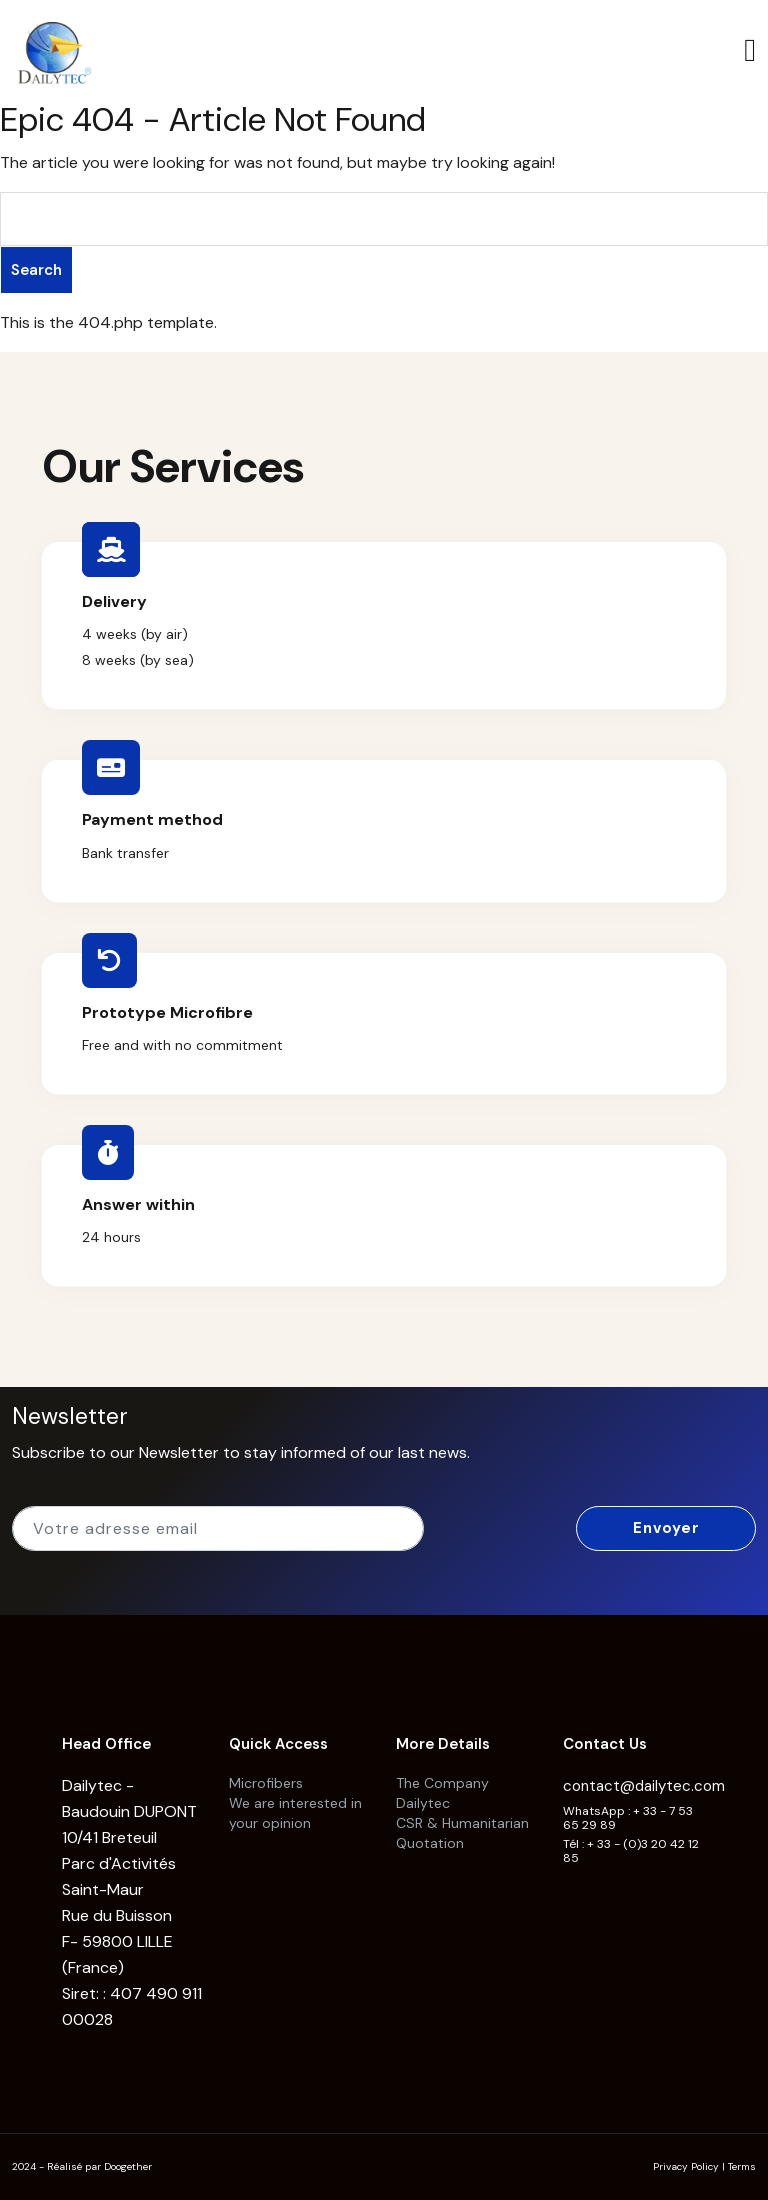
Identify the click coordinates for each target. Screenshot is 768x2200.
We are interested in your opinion (295, 1813)
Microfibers (266, 1783)
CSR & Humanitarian (462, 1823)
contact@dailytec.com (644, 1786)
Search (36, 270)
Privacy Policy (686, 2166)
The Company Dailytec (442, 1793)
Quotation (430, 1843)
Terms (742, 2166)
